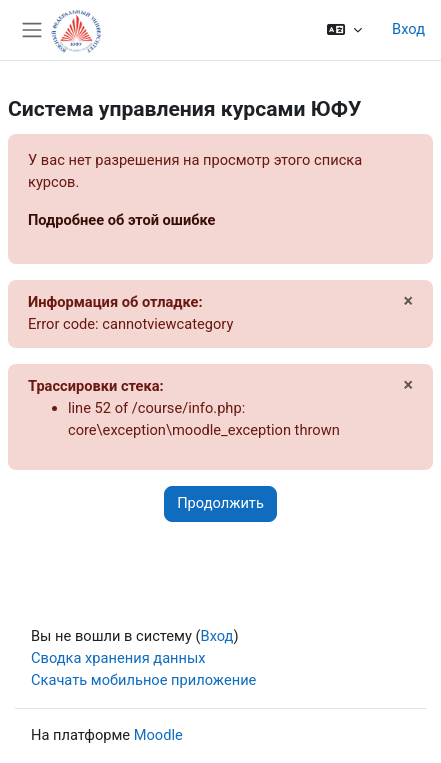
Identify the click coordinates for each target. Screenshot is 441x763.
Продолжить (220, 503)
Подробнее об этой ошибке (122, 220)
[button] (344, 30)
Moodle (158, 735)
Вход (408, 29)
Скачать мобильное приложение (143, 680)
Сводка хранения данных (118, 658)
